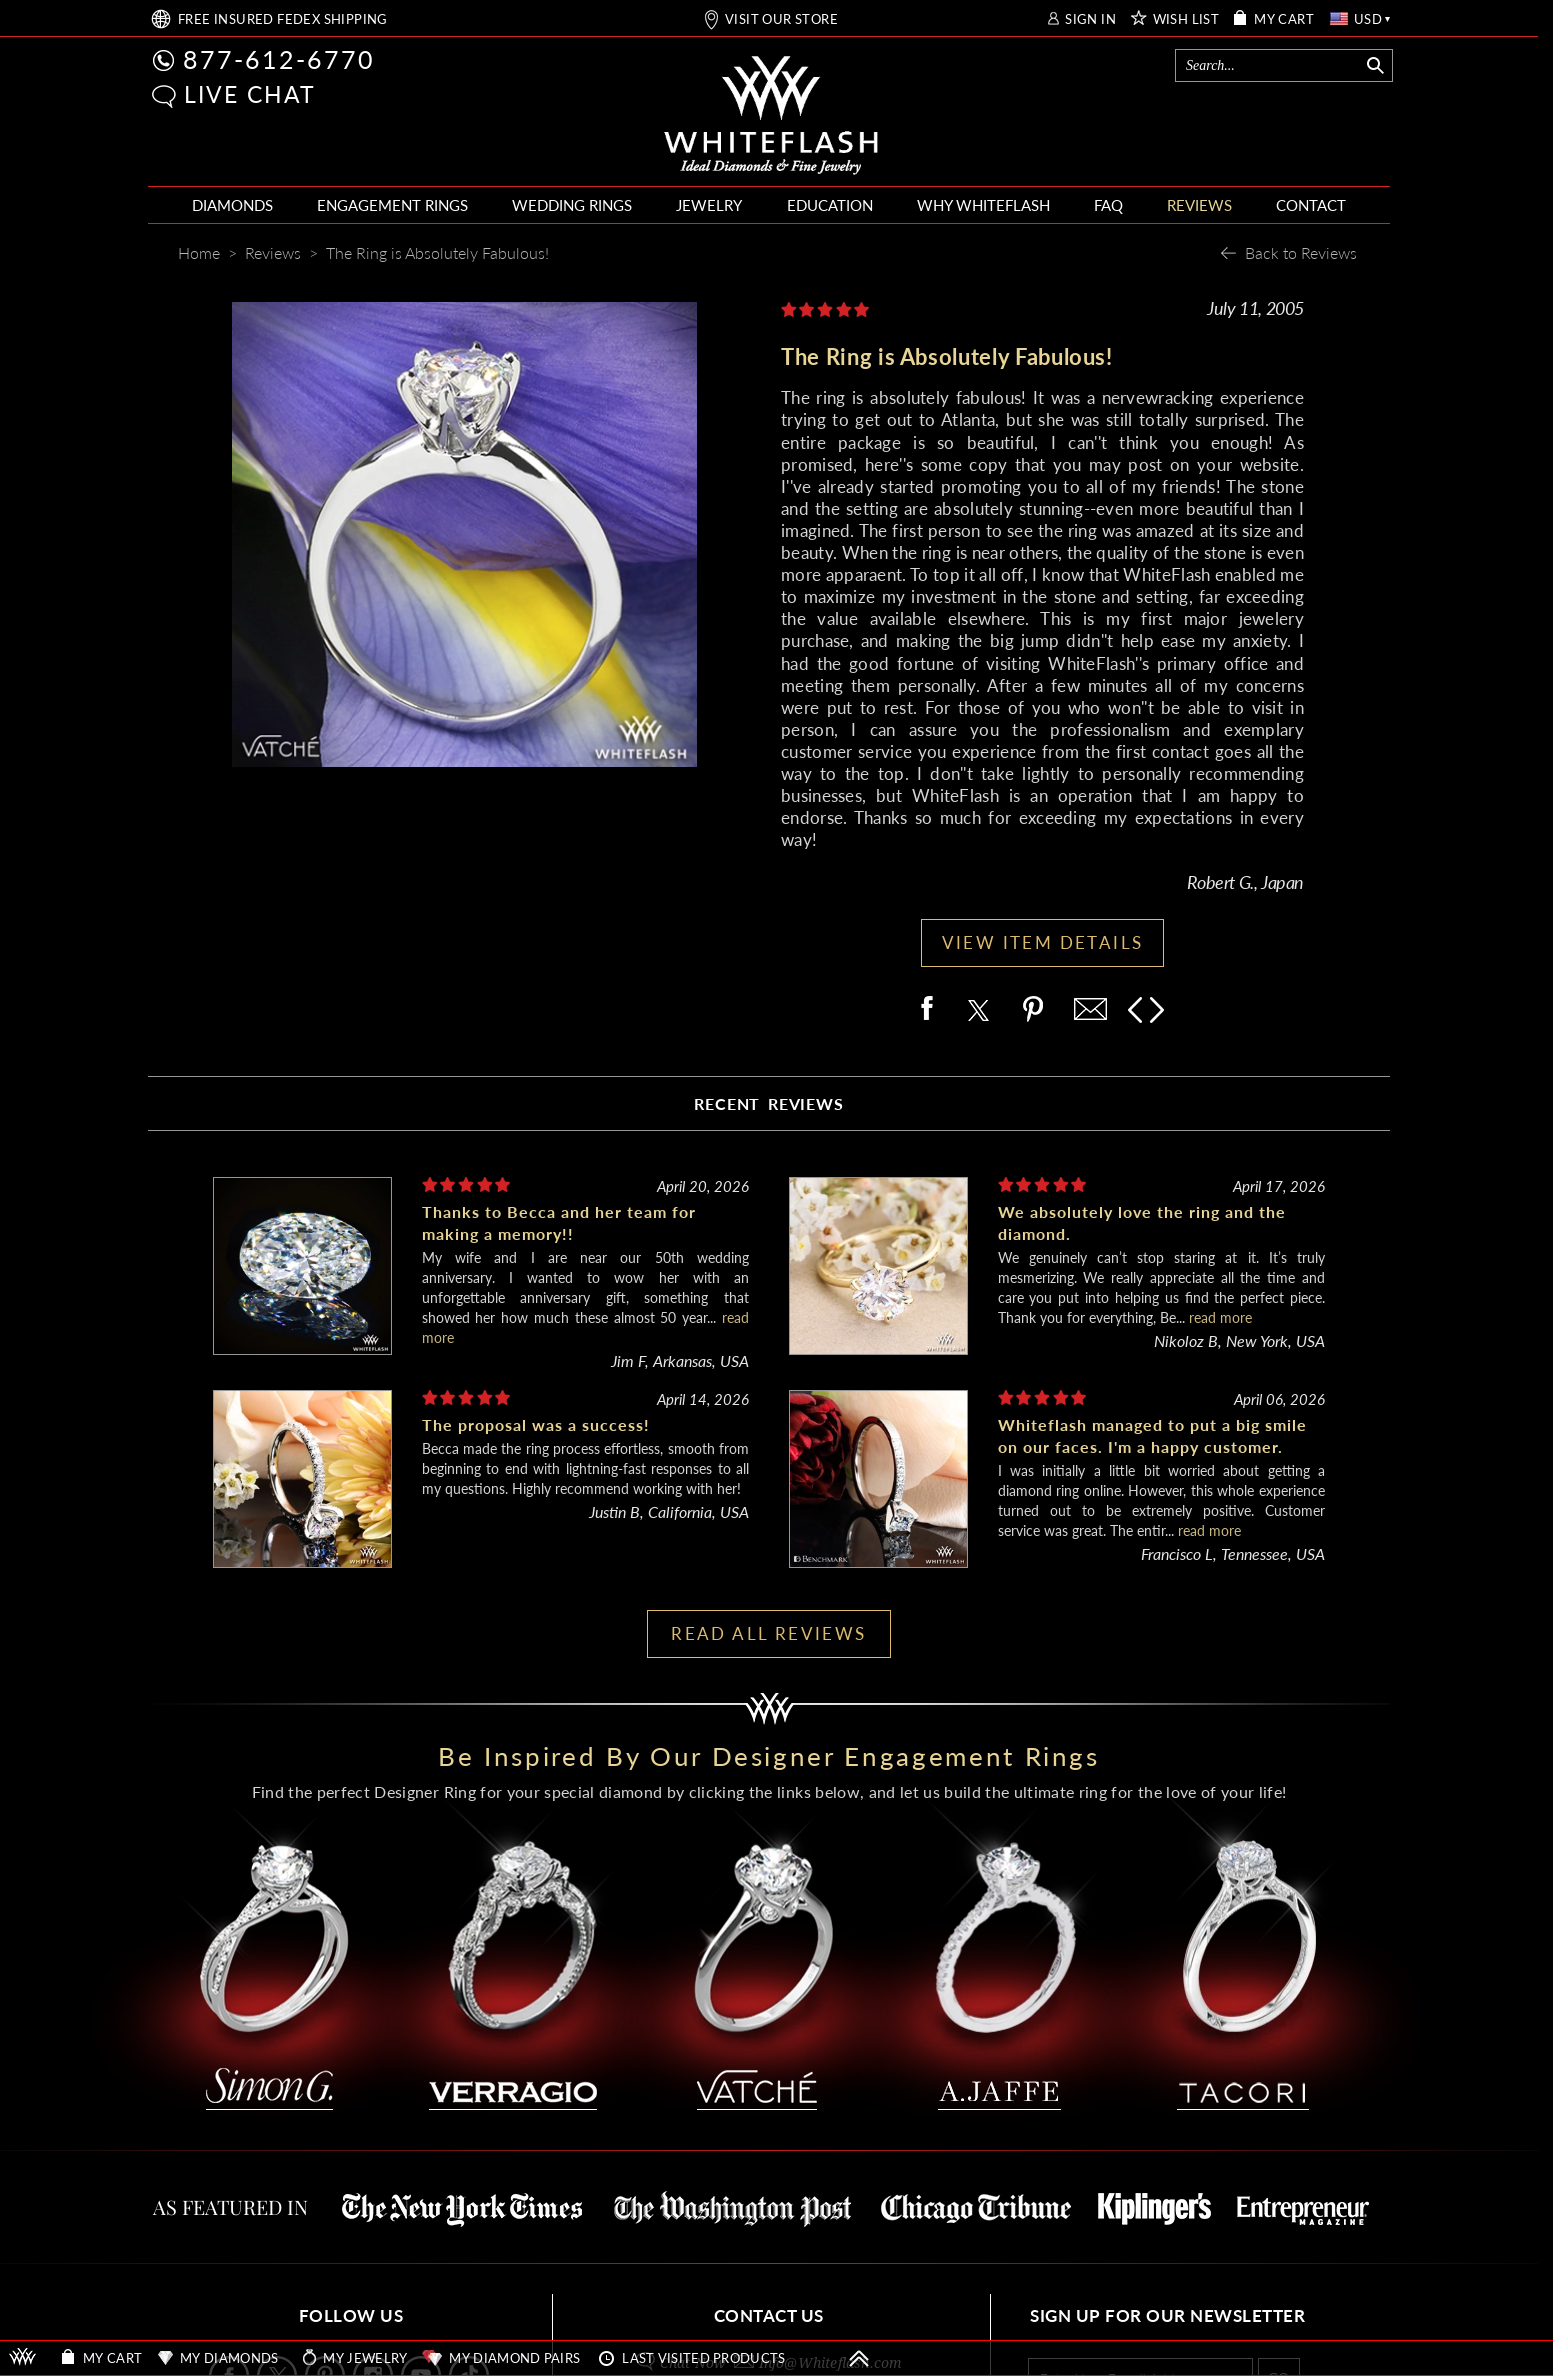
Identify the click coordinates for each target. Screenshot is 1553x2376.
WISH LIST (1186, 19)
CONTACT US (769, 2315)
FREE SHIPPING (283, 19)
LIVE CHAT (250, 94)
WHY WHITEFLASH (983, 205)
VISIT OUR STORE (781, 19)
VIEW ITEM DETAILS (1043, 942)
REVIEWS (1199, 205)
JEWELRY (709, 205)
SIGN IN (1090, 19)
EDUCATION (830, 205)
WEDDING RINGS (572, 205)
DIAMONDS (232, 205)
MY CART (1284, 19)
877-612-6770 (279, 59)
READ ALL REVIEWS (768, 1633)
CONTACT (1311, 205)
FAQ (1108, 205)
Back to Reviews (1301, 252)
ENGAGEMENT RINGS (392, 205)
